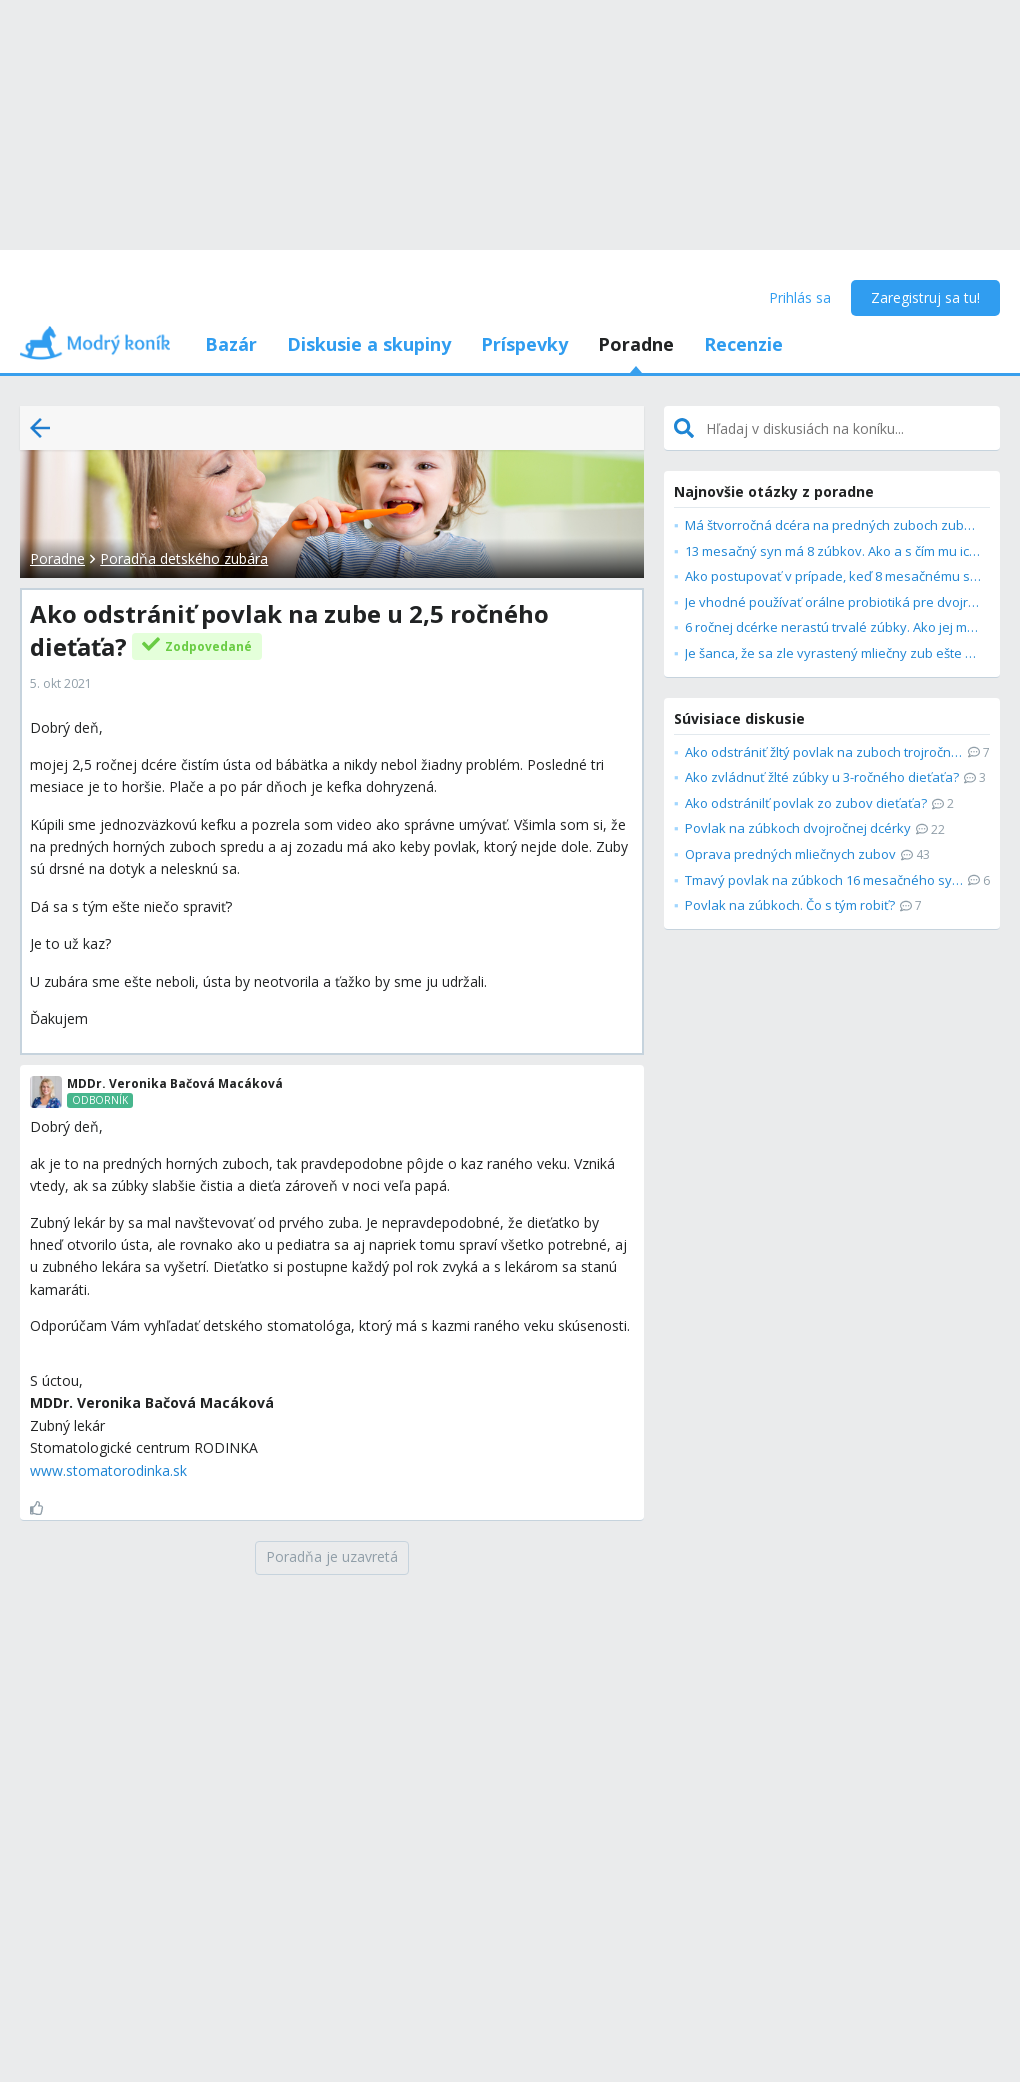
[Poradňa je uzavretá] (332, 1558)
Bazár (231, 344)
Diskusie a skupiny (369, 344)
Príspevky (524, 344)
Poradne (636, 344)
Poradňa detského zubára (184, 558)
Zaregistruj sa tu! (925, 297)
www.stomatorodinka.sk (108, 1470)
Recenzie (743, 344)
